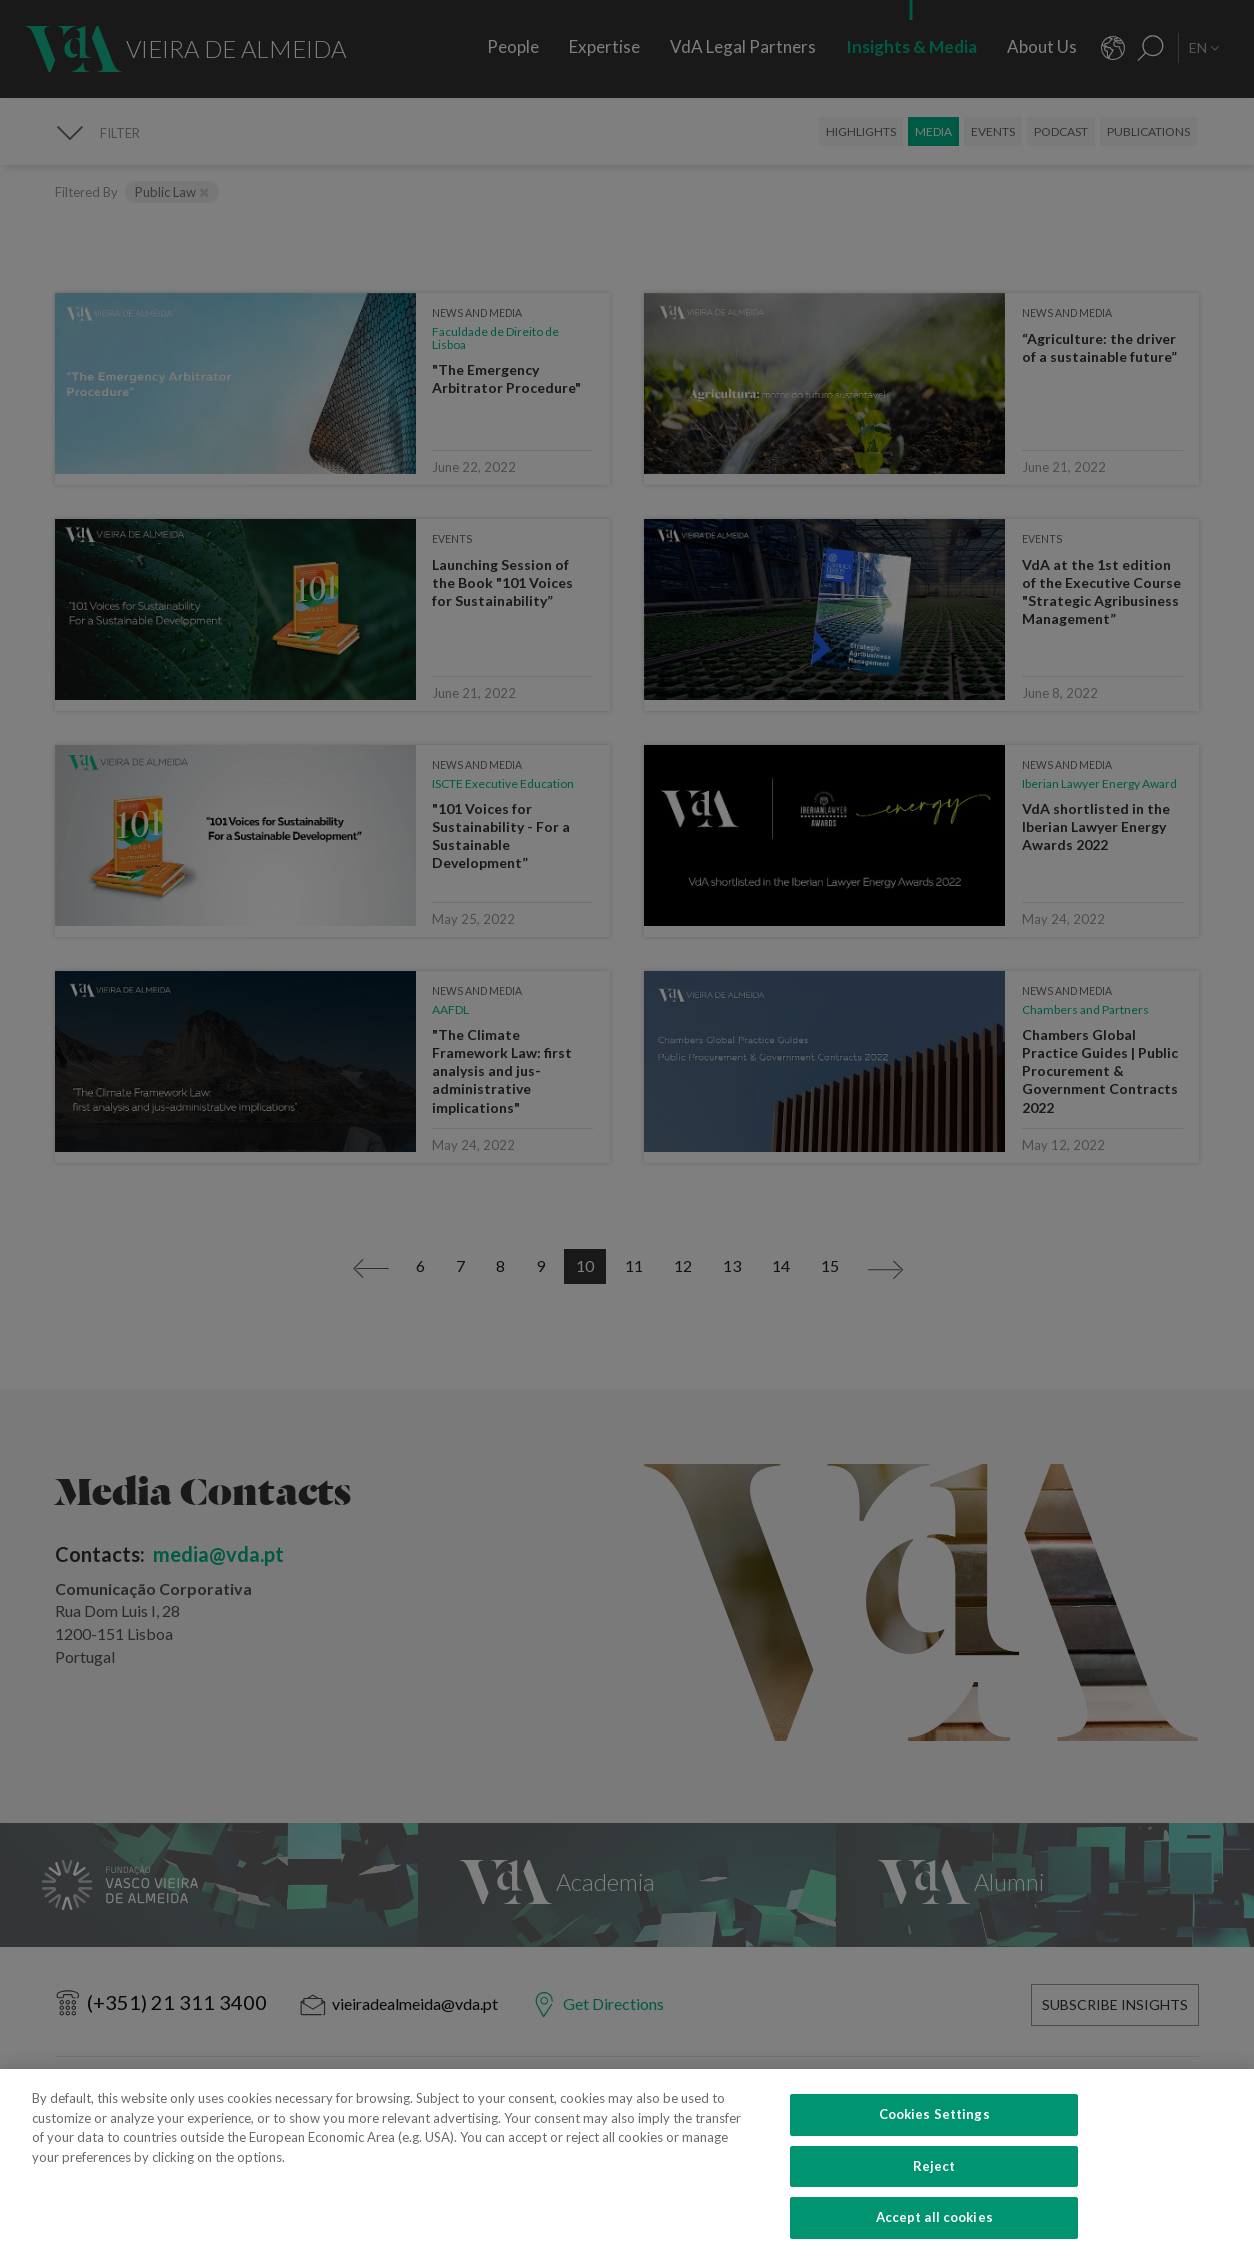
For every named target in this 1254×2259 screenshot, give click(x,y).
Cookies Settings (934, 2140)
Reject (934, 2192)
